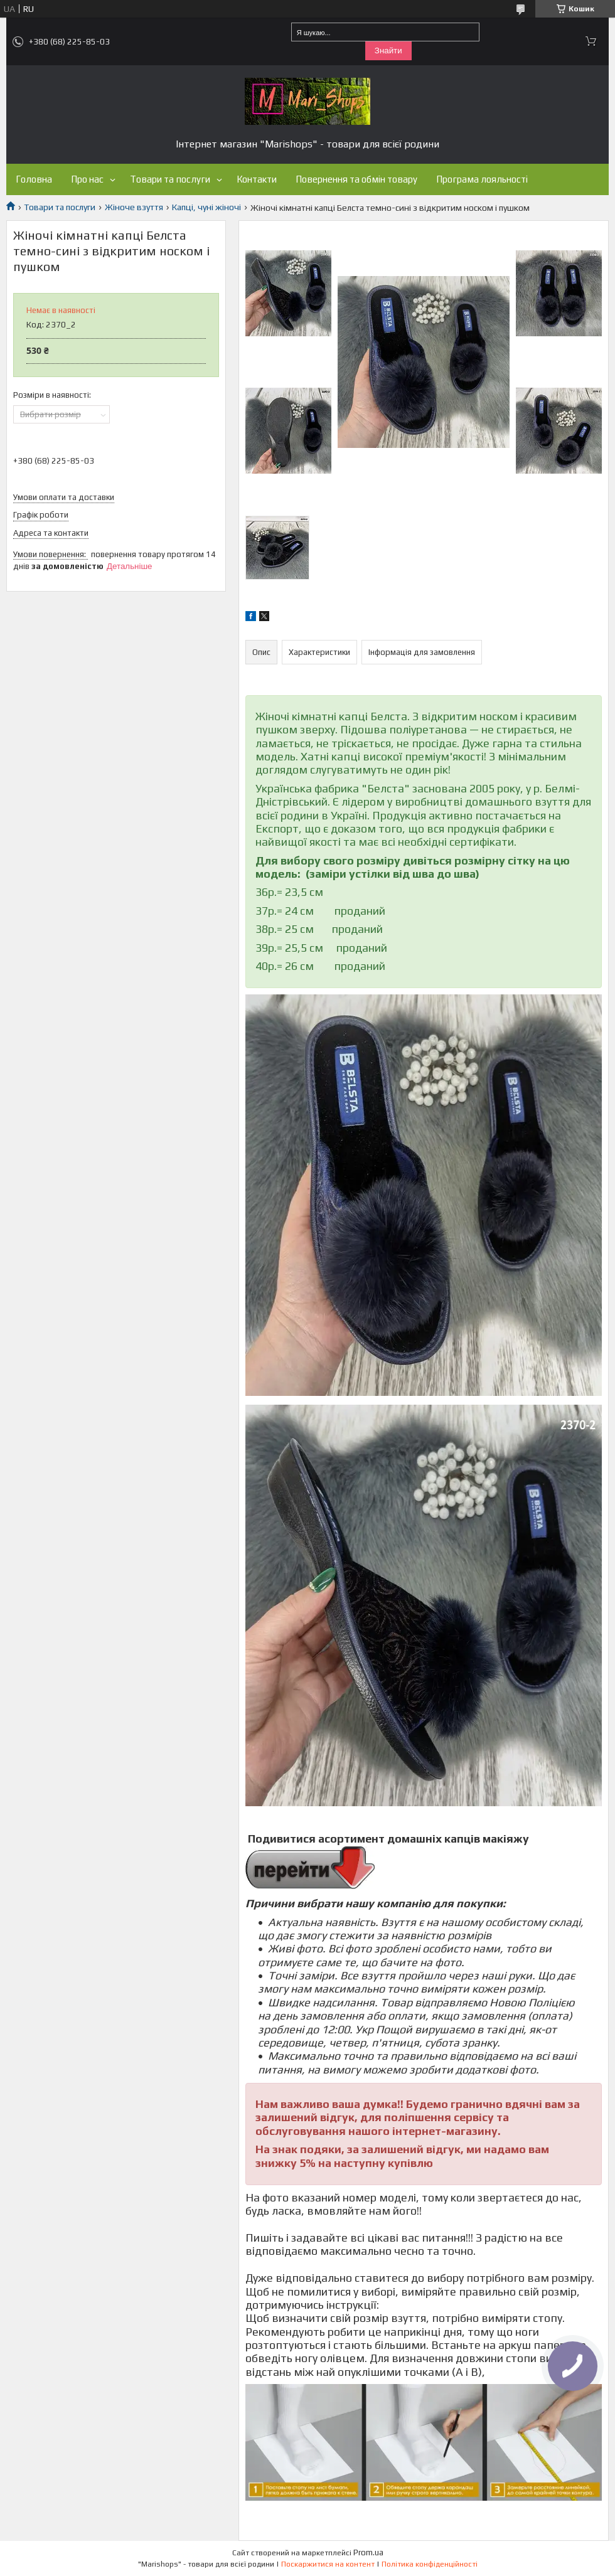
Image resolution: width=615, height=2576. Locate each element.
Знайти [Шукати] (388, 50)
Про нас (87, 179)
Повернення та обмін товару (356, 179)
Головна (34, 179)
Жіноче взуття (134, 207)
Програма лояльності (482, 179)
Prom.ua (368, 2552)
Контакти (257, 179)
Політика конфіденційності (430, 2564)
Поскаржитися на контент (328, 2564)
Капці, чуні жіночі (206, 207)
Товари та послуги (170, 179)
